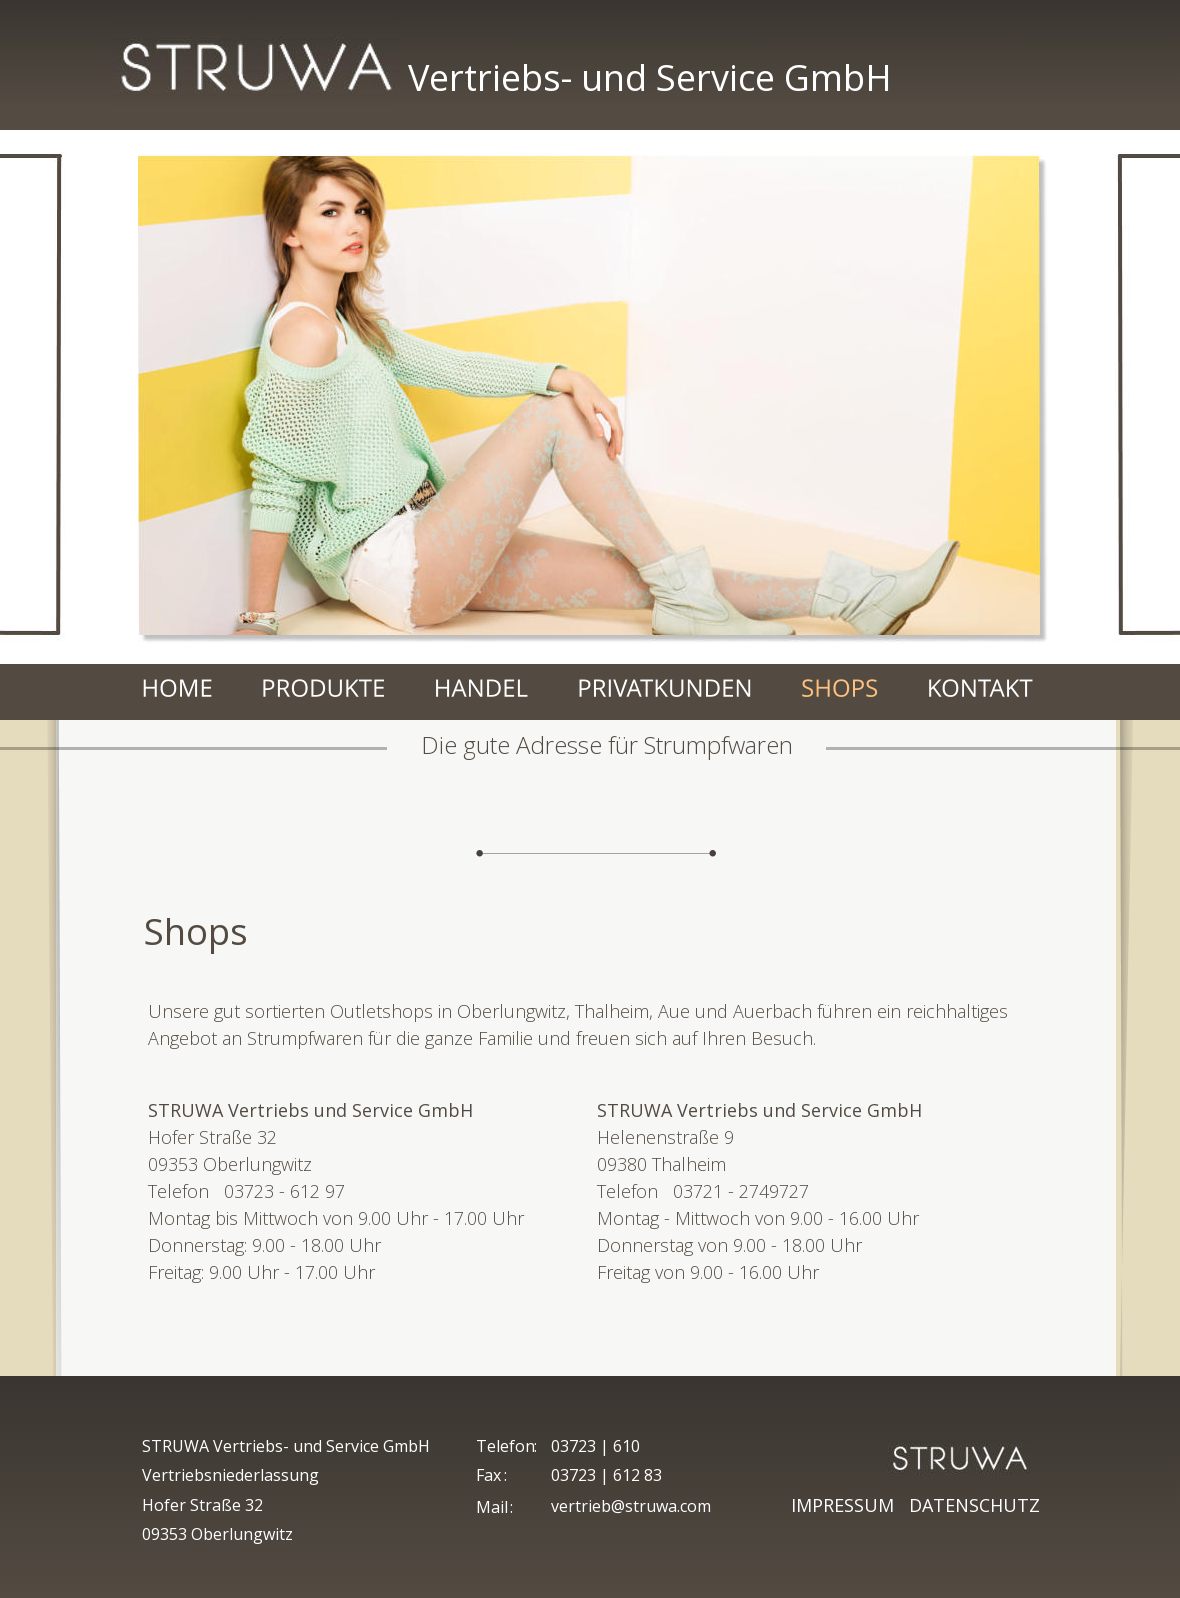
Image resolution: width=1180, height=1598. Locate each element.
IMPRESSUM (847, 1505)
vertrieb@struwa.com (631, 1506)
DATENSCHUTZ (974, 1505)
